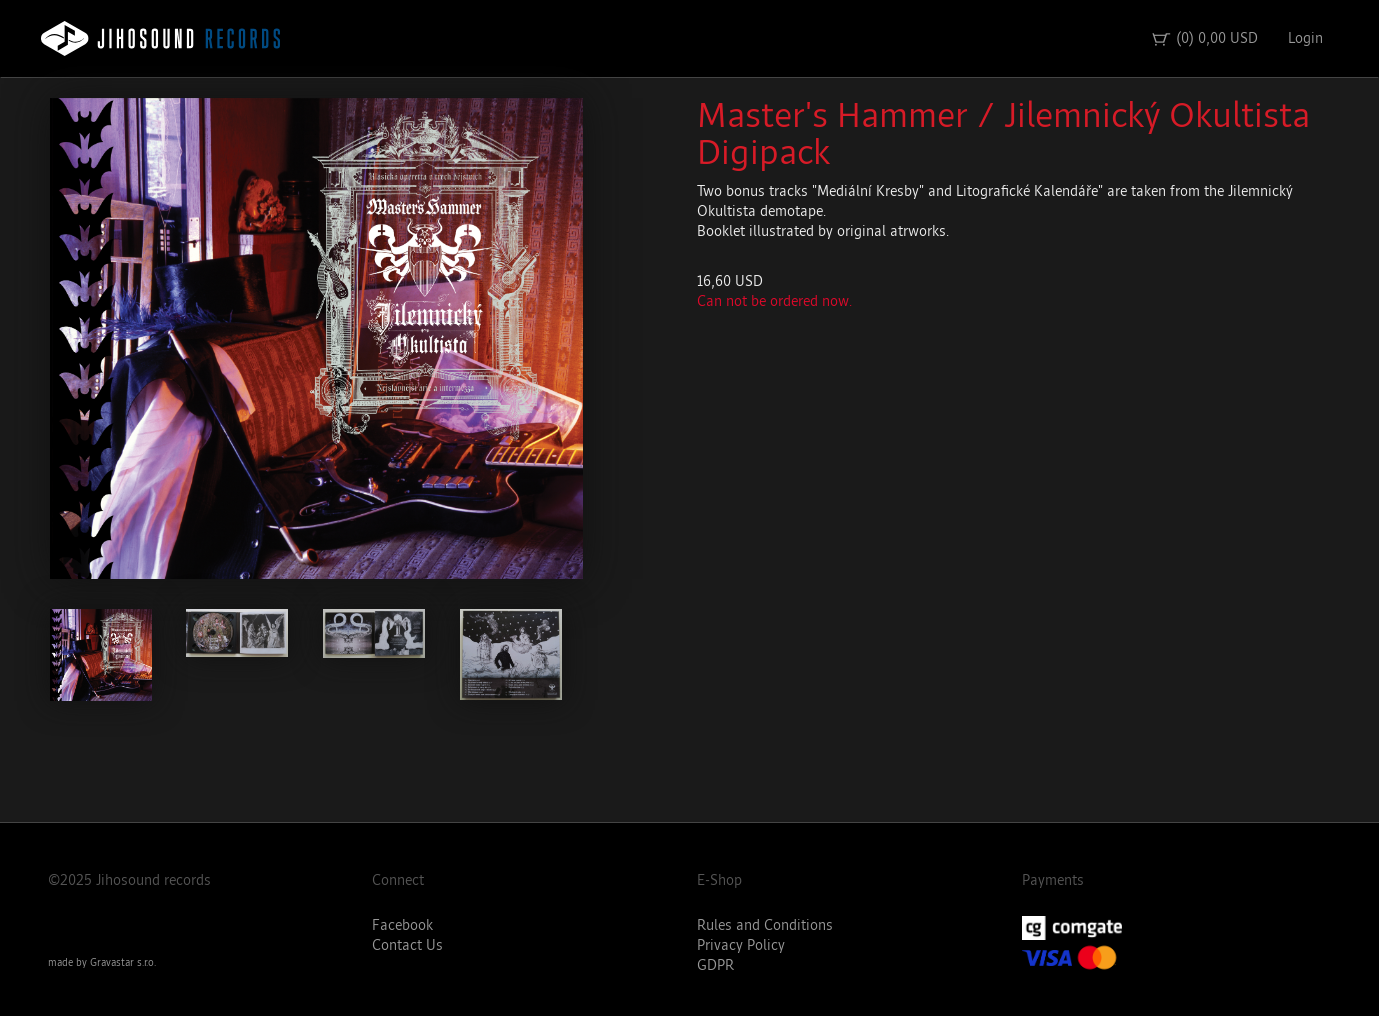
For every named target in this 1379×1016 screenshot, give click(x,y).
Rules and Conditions (765, 925)
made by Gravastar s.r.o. (102, 963)
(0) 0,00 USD (1204, 39)
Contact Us (407, 945)
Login (1305, 38)
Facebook (402, 925)
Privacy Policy (741, 945)
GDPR (715, 965)
